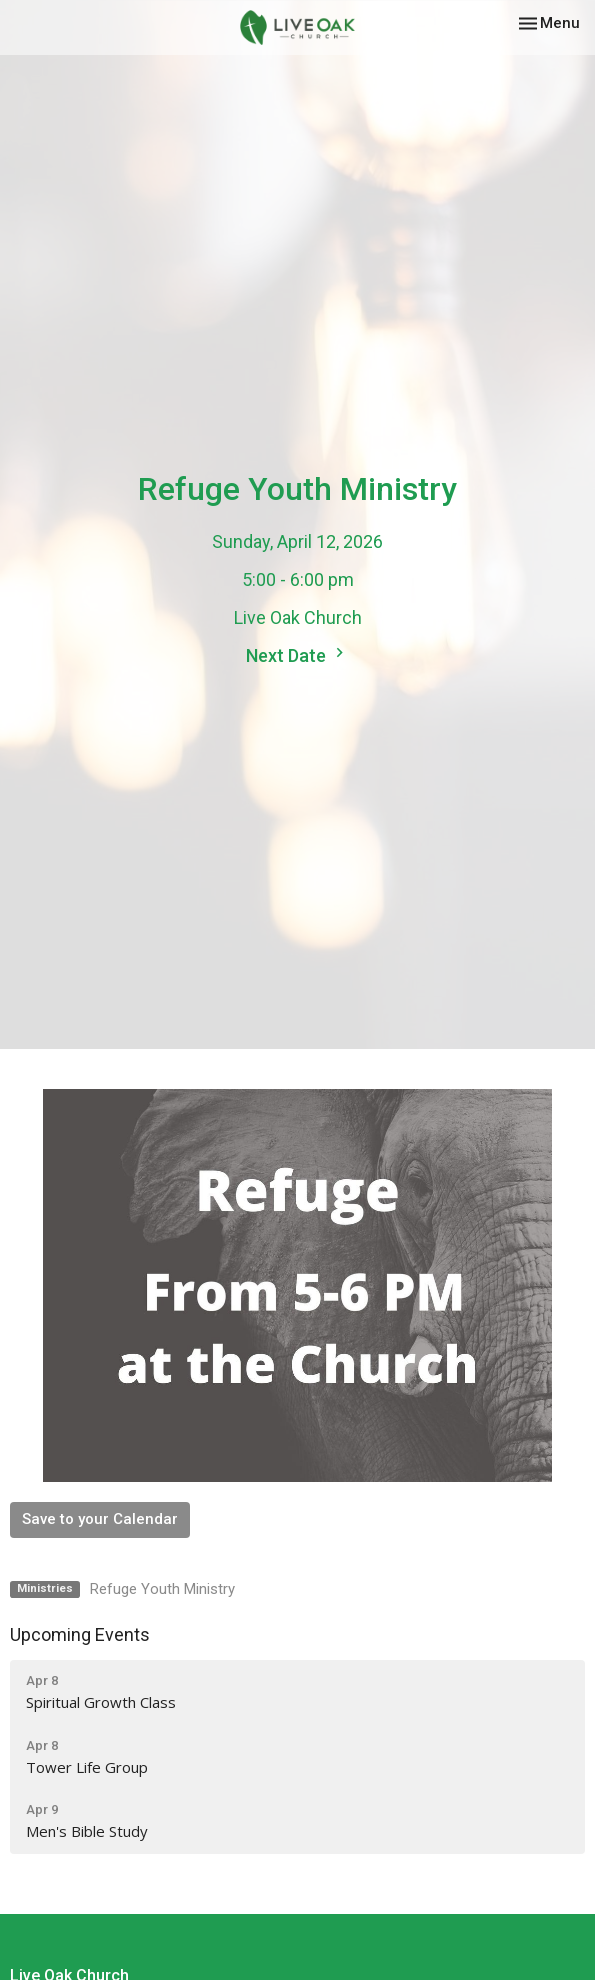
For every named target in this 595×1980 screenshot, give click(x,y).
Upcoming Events (80, 1634)
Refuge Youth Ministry (162, 1589)
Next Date (297, 654)
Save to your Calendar (100, 1519)
